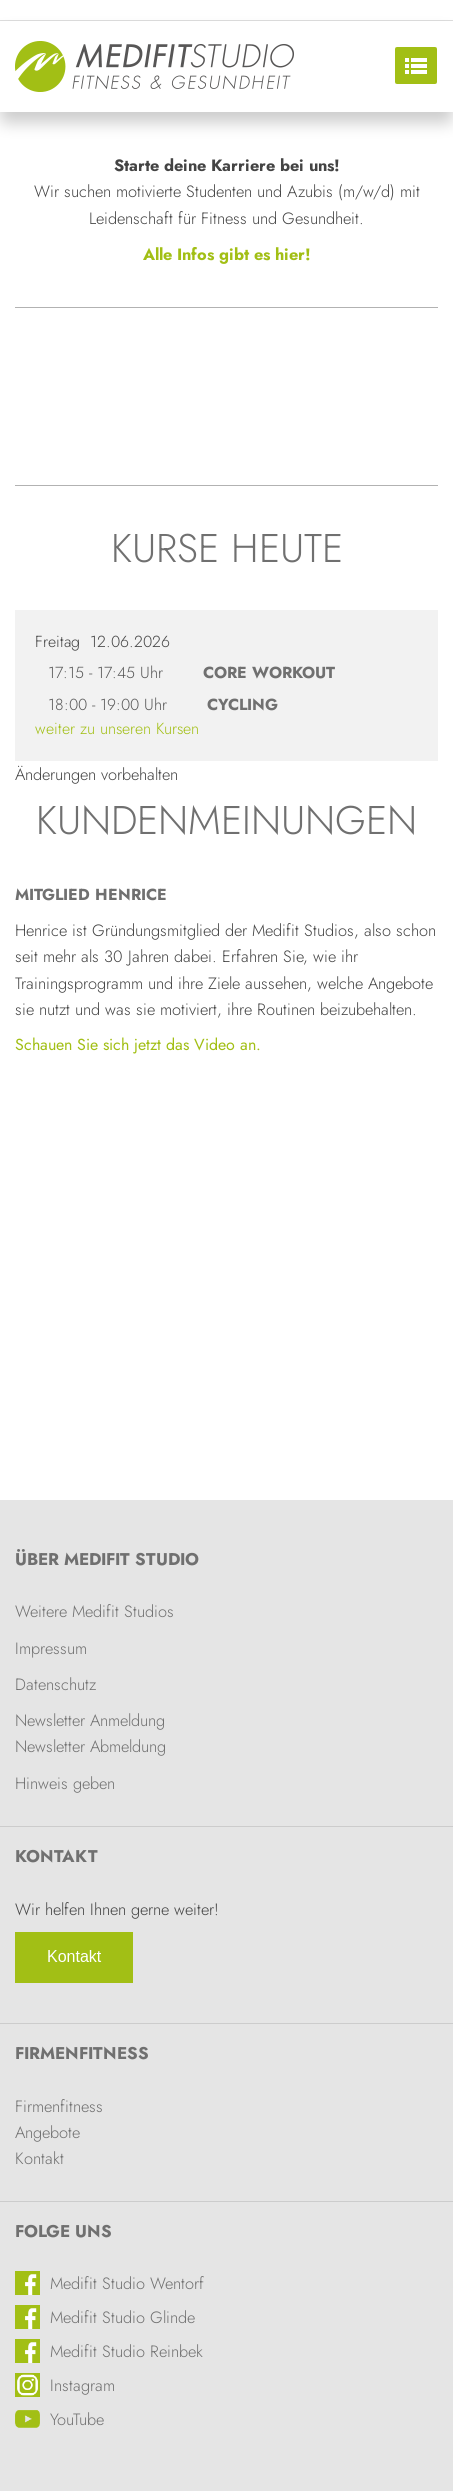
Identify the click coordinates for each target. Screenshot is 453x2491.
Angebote (47, 2132)
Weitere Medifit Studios (94, 1611)
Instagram (82, 2385)
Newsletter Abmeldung (90, 1746)
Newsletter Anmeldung (90, 1720)
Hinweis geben (65, 1783)
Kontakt (74, 1956)
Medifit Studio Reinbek (126, 2351)
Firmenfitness (82, 2053)
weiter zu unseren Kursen (117, 728)
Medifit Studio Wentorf (127, 2283)
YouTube (77, 2419)
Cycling (242, 704)
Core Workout (269, 672)
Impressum (51, 1648)
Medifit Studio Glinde (122, 2317)
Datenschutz (55, 1684)
